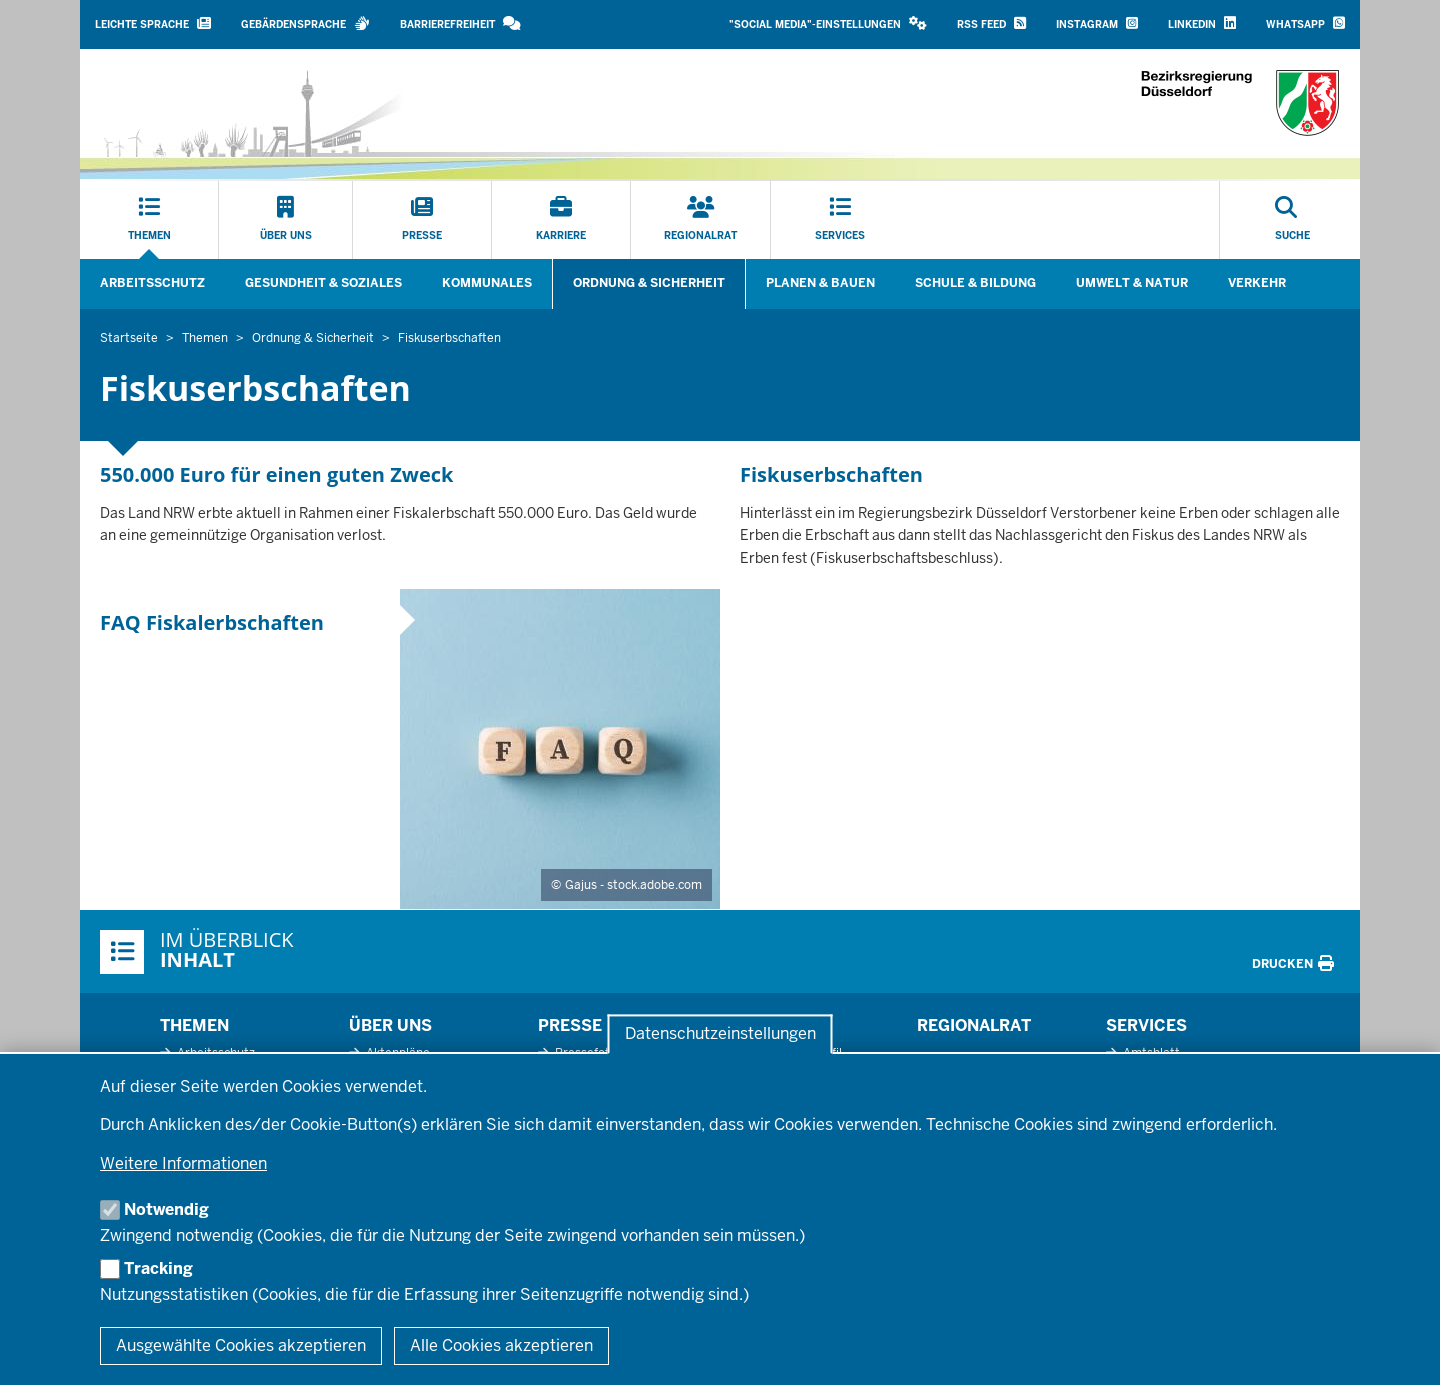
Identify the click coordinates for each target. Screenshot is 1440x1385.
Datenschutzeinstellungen (720, 1034)
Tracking (158, 1268)
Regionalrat (974, 1025)
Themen (194, 1025)
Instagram (1097, 23)
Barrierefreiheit (460, 23)
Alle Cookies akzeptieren (501, 1345)
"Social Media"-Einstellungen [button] (828, 23)
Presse (570, 1025)
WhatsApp (1305, 23)
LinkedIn (1202, 23)
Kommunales (487, 283)
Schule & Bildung (975, 283)
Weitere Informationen (183, 1163)
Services (1146, 1025)
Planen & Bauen (820, 283)
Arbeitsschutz (152, 283)
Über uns (390, 1025)
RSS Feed (991, 23)
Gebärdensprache (305, 23)
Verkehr (1257, 283)
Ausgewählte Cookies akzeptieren (241, 1345)
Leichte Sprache (153, 23)
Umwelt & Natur (1132, 283)
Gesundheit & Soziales (323, 283)
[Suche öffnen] (1292, 220)
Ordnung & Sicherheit (649, 283)
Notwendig (166, 1209)
